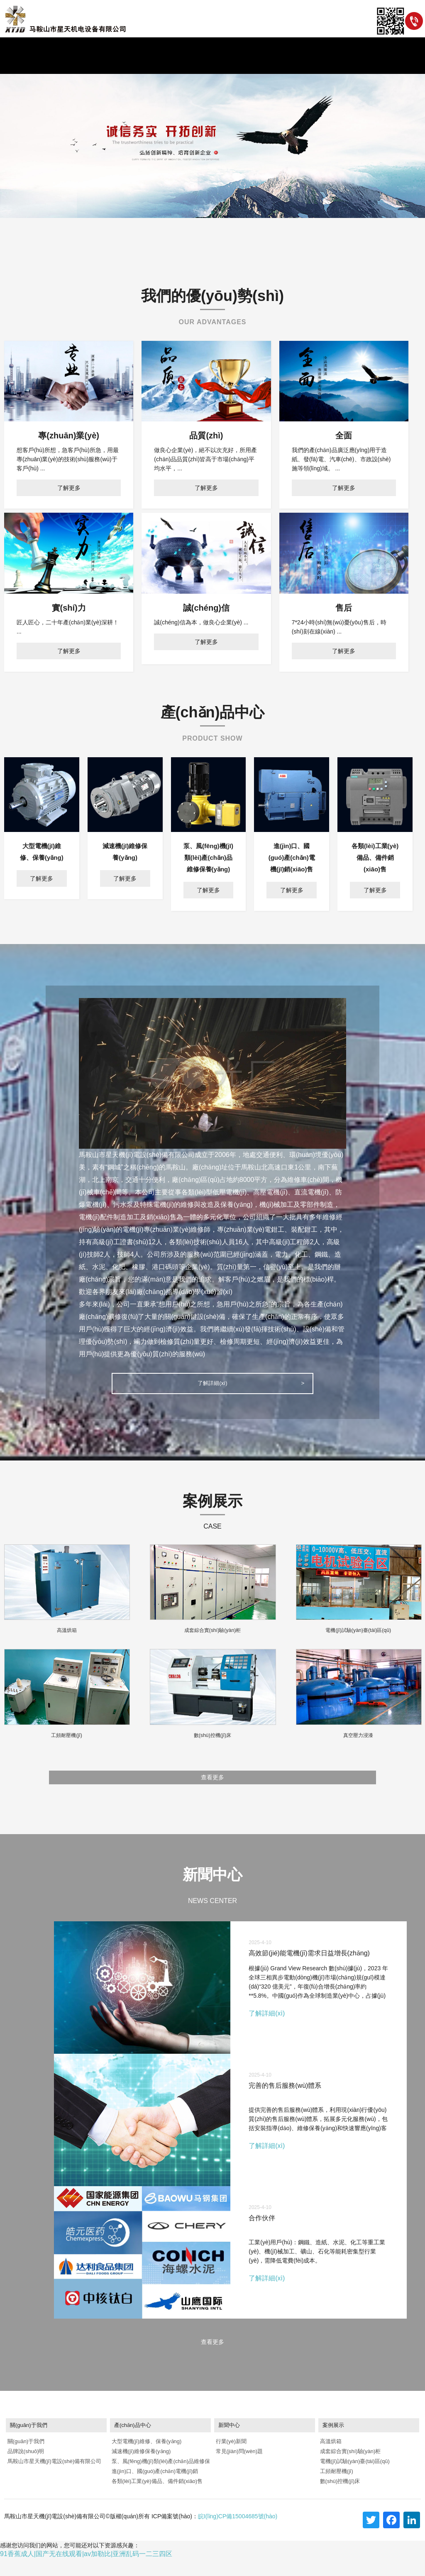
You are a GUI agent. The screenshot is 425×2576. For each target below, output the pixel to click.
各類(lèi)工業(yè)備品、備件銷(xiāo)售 (156, 2498)
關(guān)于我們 (25, 2459)
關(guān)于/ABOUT (91, 65)
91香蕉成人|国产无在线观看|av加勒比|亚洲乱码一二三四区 (86, 2571)
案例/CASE (232, 65)
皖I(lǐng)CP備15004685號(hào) (237, 2533)
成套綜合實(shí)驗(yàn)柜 (349, 2469)
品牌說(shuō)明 (25, 2469)
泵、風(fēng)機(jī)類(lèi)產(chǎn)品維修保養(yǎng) (160, 2480)
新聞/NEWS (136, 65)
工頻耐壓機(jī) (335, 2488)
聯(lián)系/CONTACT (327, 65)
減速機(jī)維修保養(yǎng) (140, 2469)
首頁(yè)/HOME (42, 65)
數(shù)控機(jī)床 (339, 2498)
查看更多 (212, 1784)
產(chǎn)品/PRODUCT (184, 65)
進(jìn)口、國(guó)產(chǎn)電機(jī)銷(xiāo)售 (154, 2489)
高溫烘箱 (330, 2459)
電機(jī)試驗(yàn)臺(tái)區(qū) (354, 2479)
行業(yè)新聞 (230, 2459)
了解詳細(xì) (212, 1385)
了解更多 (69, 487)
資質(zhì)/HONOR (274, 65)
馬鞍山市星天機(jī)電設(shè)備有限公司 (53, 2479)
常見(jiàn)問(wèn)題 (238, 2469)
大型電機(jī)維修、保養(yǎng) (145, 2459)
